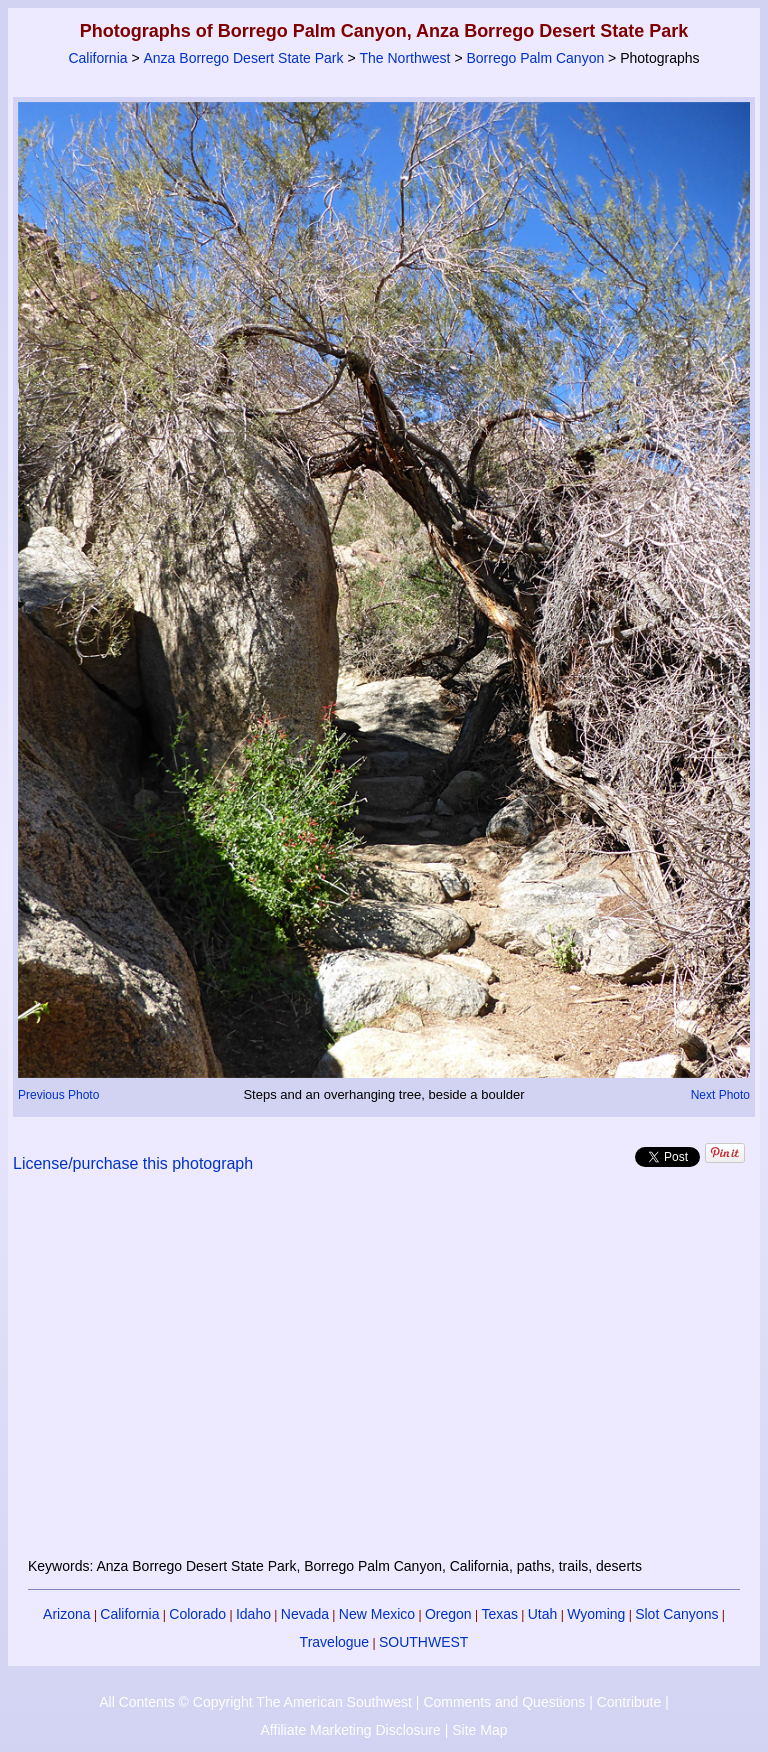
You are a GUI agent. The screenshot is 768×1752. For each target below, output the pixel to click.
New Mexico (377, 1614)
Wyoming (596, 1614)
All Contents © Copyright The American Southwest (255, 1702)
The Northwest (404, 58)
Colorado (197, 1614)
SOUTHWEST (423, 1642)
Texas (499, 1614)
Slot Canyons (676, 1614)
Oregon (448, 1614)
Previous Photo (58, 1095)
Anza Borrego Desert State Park (244, 58)
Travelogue (335, 1642)
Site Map (479, 1730)
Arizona (66, 1614)
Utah (543, 1614)
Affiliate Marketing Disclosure (351, 1730)
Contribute (629, 1702)
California (97, 58)
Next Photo (720, 1095)
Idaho (253, 1614)
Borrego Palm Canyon (535, 58)
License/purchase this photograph (133, 1163)
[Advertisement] (384, 1377)
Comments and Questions (504, 1702)
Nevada (305, 1614)
